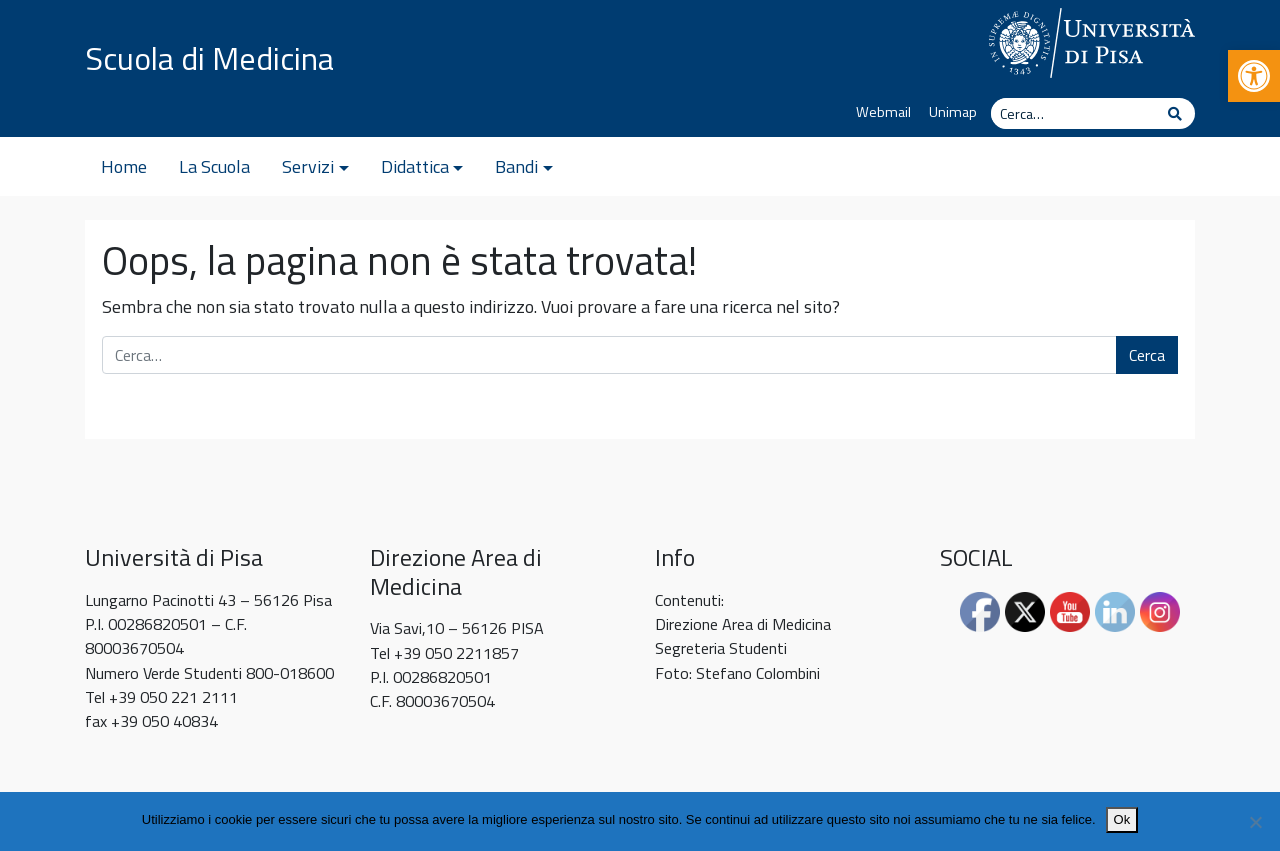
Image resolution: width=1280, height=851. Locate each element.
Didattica (415, 166)
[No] (1255, 822)
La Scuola (214, 166)
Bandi (516, 166)
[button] (1254, 76)
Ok (1122, 819)
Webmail (883, 112)
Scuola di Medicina (209, 58)
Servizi (308, 166)
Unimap (953, 112)
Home (124, 166)
